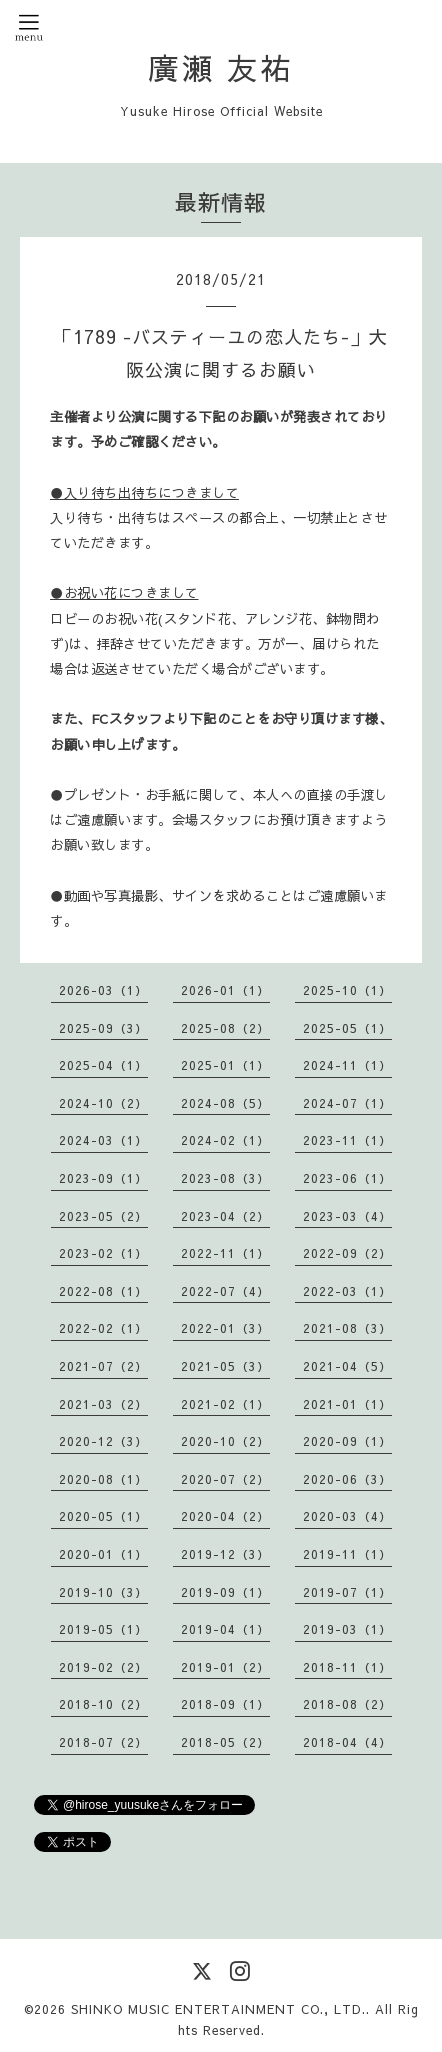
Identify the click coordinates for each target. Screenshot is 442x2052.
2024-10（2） (103, 1103)
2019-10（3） (103, 1592)
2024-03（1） (103, 1140)
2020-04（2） (225, 1516)
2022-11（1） (225, 1253)
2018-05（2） (225, 1742)
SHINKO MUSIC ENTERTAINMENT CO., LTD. (218, 2009)
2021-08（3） (347, 1328)
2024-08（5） (225, 1103)
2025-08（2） (225, 1028)
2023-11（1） (347, 1140)
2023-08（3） (225, 1178)
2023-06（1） (347, 1178)
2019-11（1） (347, 1554)
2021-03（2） (103, 1404)
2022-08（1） (103, 1291)
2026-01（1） (225, 990)
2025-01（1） (225, 1065)
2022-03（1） (347, 1291)
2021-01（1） (347, 1404)
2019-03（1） (347, 1629)
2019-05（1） (103, 1629)
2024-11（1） (347, 1065)
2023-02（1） (103, 1253)
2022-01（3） (225, 1328)
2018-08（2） (347, 1704)
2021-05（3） (225, 1366)
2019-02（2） (103, 1667)
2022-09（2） (347, 1253)
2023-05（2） (103, 1216)
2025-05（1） (347, 1028)
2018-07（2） (103, 1742)
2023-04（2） (225, 1216)
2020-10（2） (225, 1441)
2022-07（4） (225, 1291)
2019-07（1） (347, 1592)
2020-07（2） (225, 1479)
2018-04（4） (347, 1742)
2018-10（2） (103, 1704)
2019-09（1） (225, 1592)
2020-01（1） (103, 1554)
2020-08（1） (103, 1479)
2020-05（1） (103, 1516)
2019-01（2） (225, 1667)
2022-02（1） (103, 1328)
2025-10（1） (347, 990)
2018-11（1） (347, 1667)
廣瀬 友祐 (221, 67)
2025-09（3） (103, 1028)
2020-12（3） (103, 1441)
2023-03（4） (347, 1216)
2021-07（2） (103, 1366)
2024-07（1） (347, 1103)
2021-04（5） (347, 1366)
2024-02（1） (225, 1140)
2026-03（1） (103, 990)
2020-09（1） (347, 1441)
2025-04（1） (103, 1065)
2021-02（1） (225, 1404)
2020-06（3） (347, 1479)
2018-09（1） (225, 1704)
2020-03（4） (347, 1516)
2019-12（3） (225, 1554)
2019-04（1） (225, 1629)
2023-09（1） (103, 1178)
